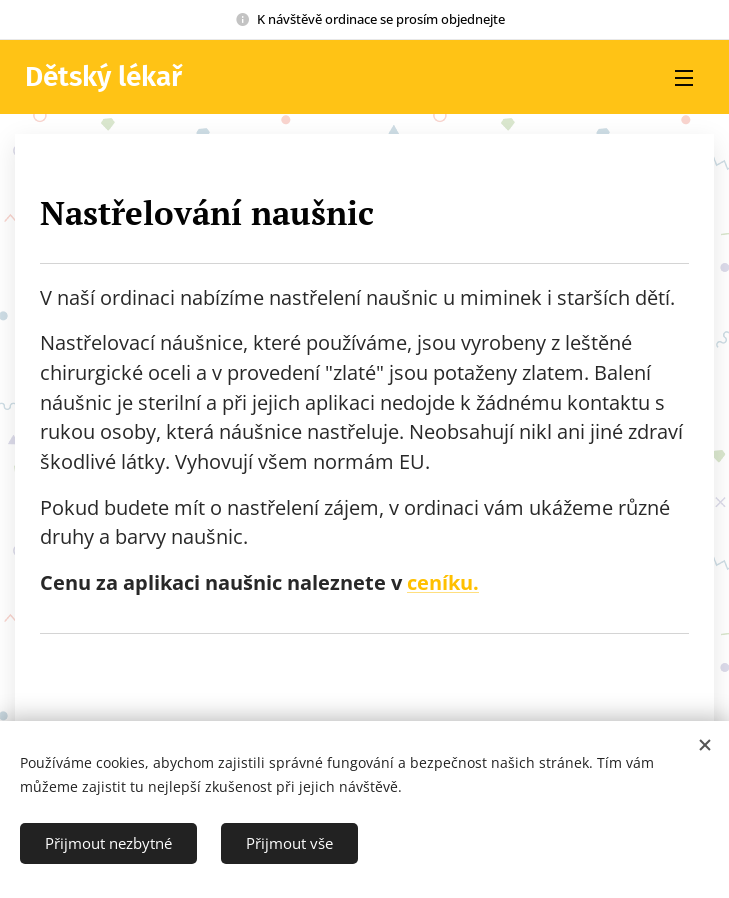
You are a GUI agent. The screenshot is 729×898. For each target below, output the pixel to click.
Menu (684, 78)
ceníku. (443, 582)
